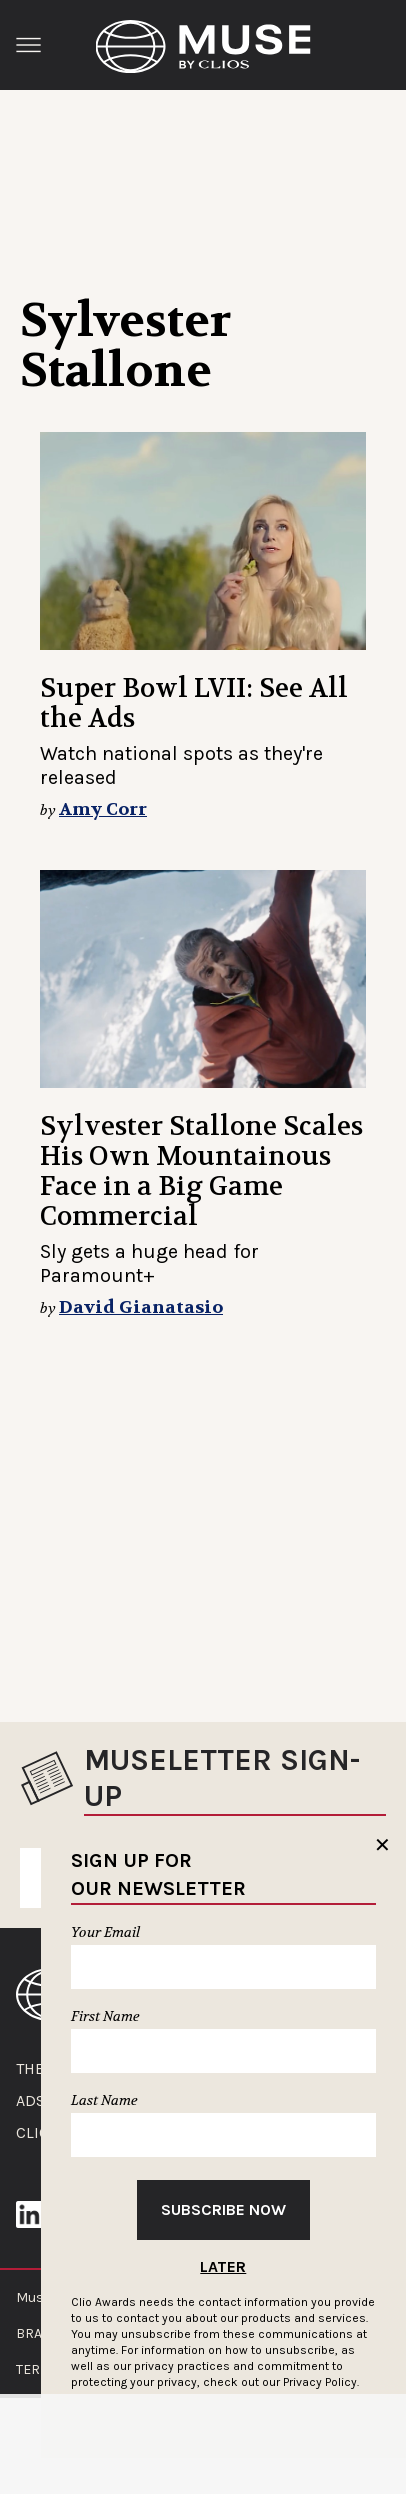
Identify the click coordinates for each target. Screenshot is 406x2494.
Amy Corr (103, 809)
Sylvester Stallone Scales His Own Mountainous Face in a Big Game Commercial (201, 1171)
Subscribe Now (223, 2209)
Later (223, 2266)
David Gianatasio (141, 1307)
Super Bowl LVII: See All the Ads (194, 703)
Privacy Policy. (321, 2382)
